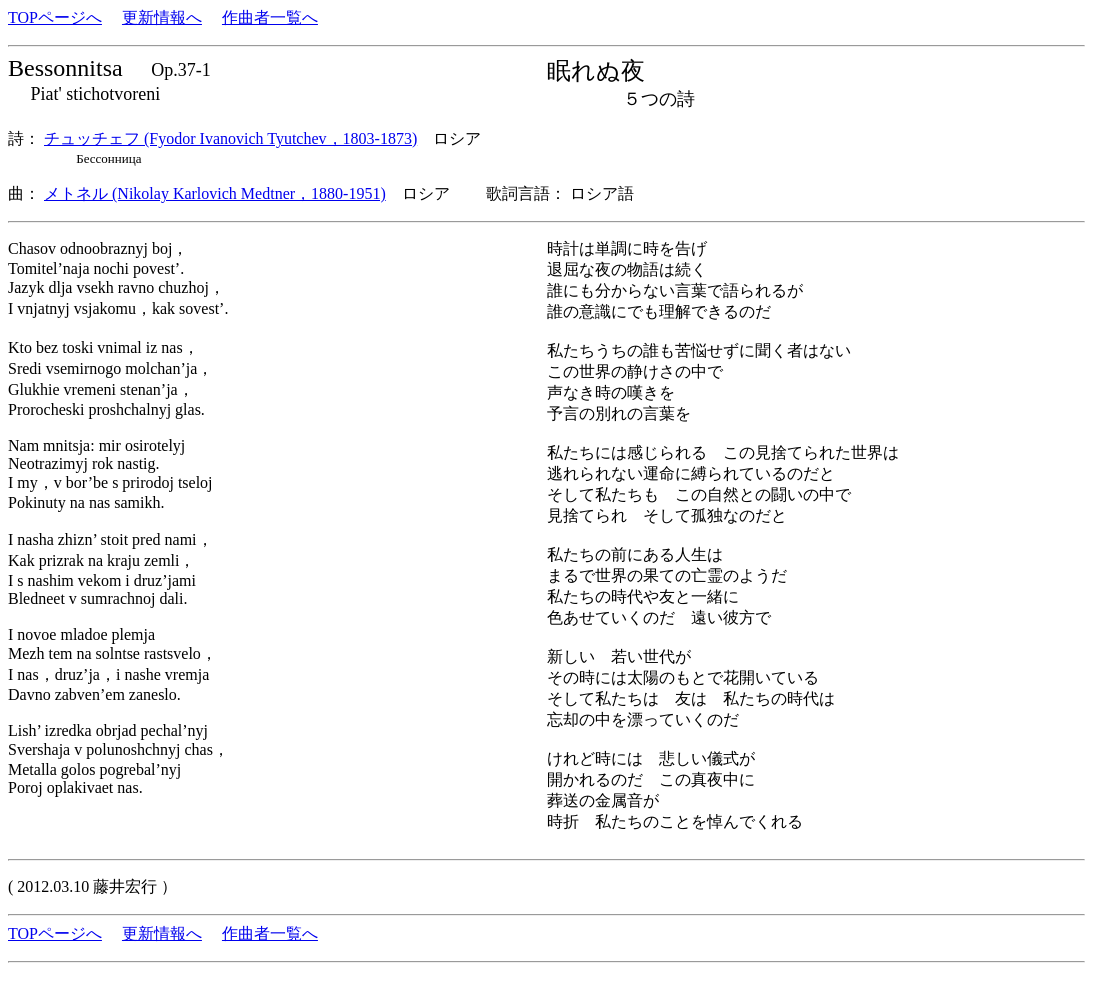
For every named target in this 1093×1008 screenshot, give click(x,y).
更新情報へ (162, 17)
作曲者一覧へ (270, 17)
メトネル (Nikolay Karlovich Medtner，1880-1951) (215, 193)
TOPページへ (55, 17)
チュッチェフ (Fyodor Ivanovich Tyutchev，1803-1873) (230, 138)
